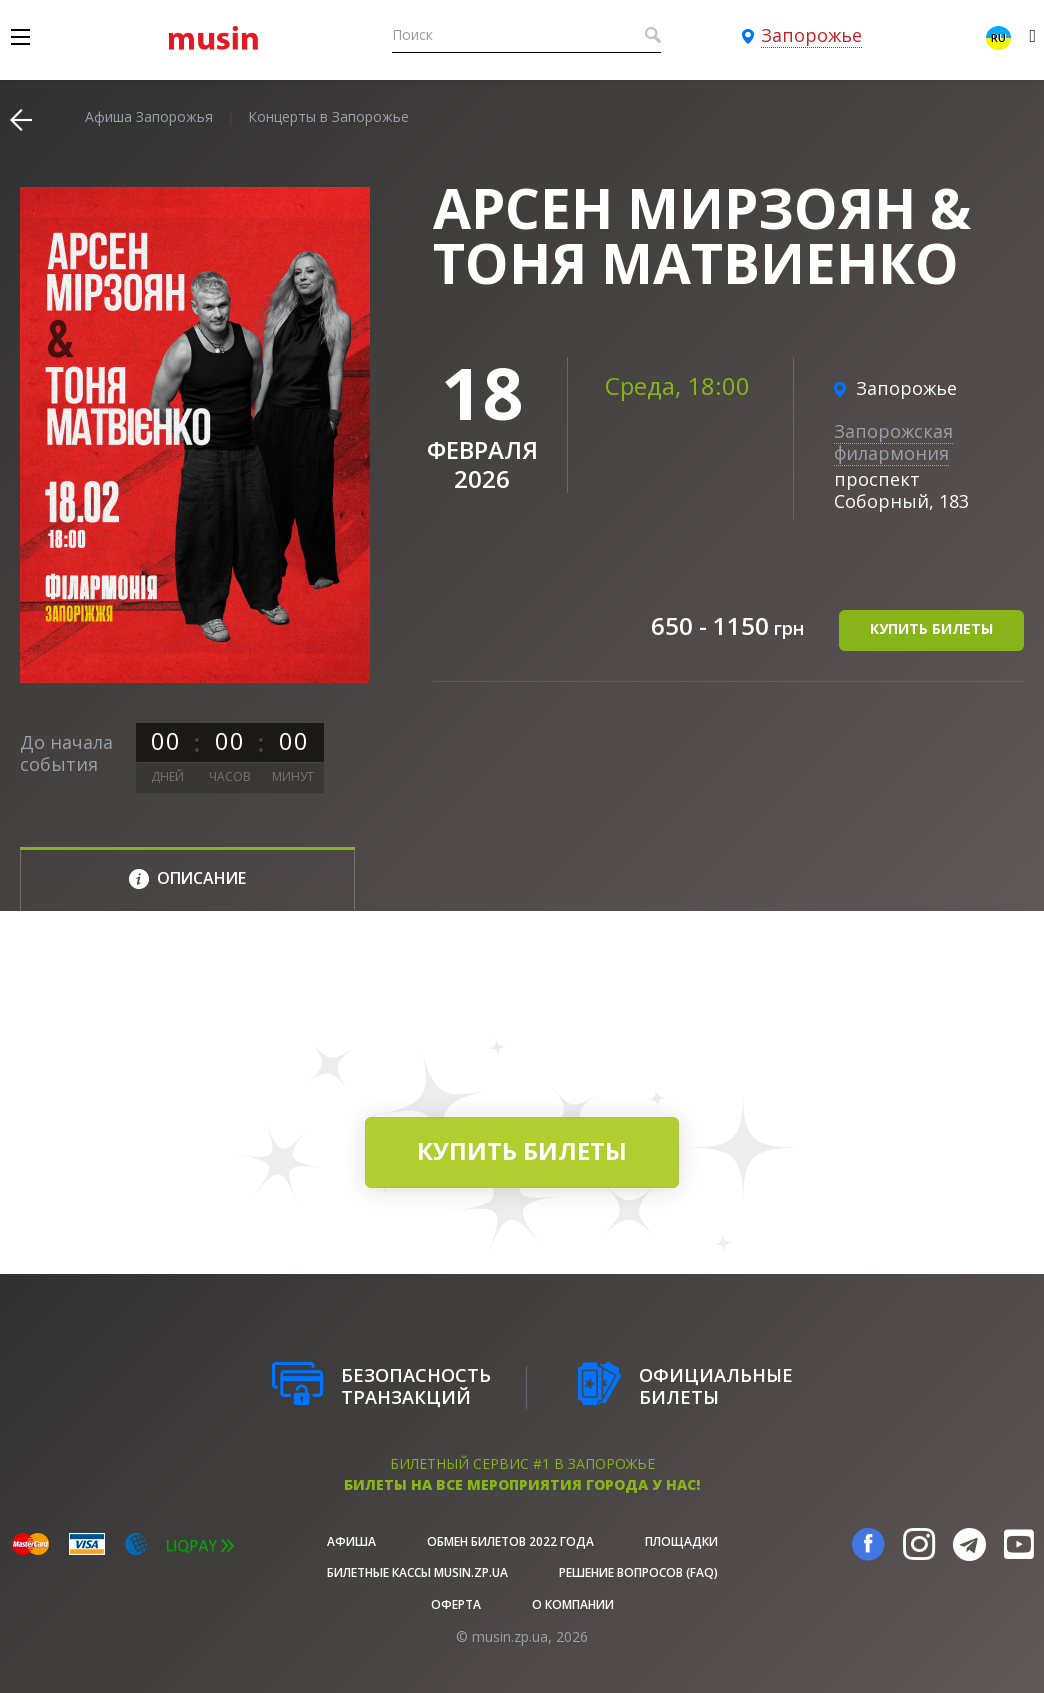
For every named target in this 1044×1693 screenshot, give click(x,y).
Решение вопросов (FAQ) (638, 1572)
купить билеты (931, 628)
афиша (351, 1541)
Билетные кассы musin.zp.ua (417, 1572)
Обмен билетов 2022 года (510, 1541)
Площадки (681, 1541)
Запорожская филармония (893, 442)
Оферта (456, 1604)
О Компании (573, 1604)
